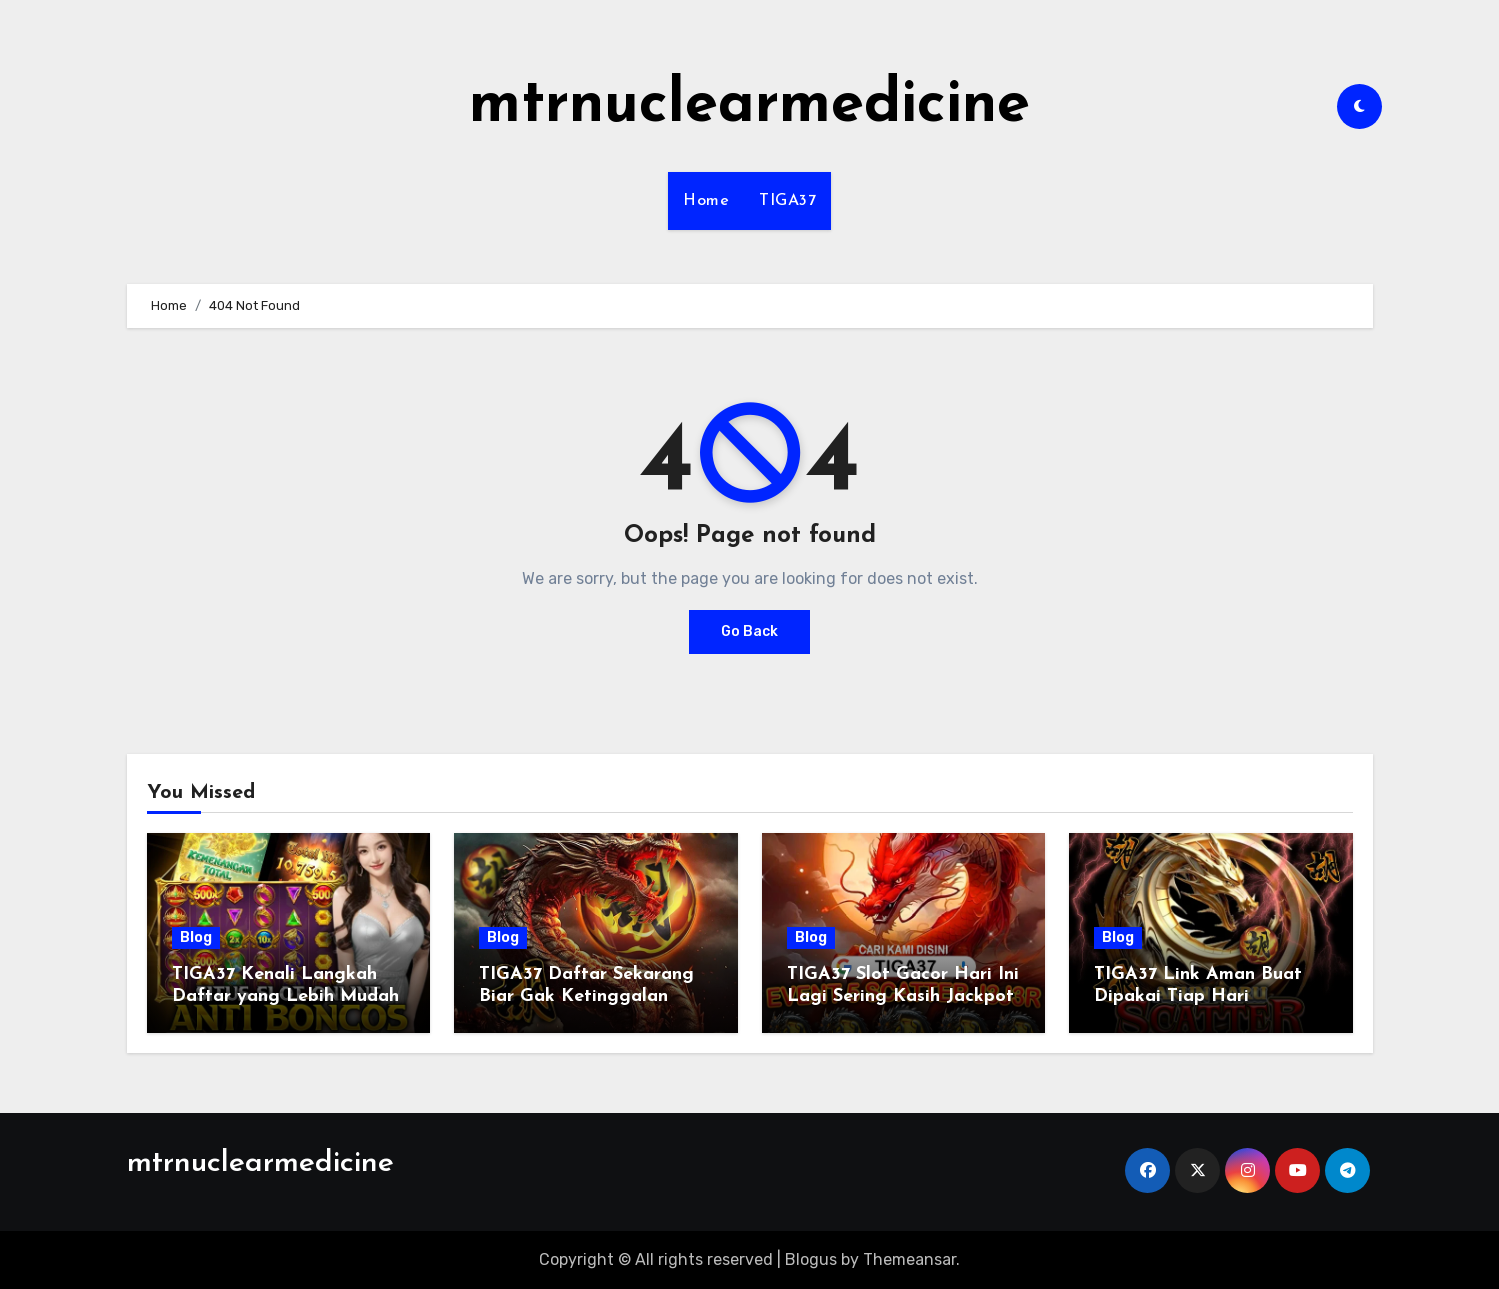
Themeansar (909, 1259)
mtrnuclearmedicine (749, 106)
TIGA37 (787, 201)
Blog (196, 937)
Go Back (749, 631)
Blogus (811, 1259)
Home (706, 201)
